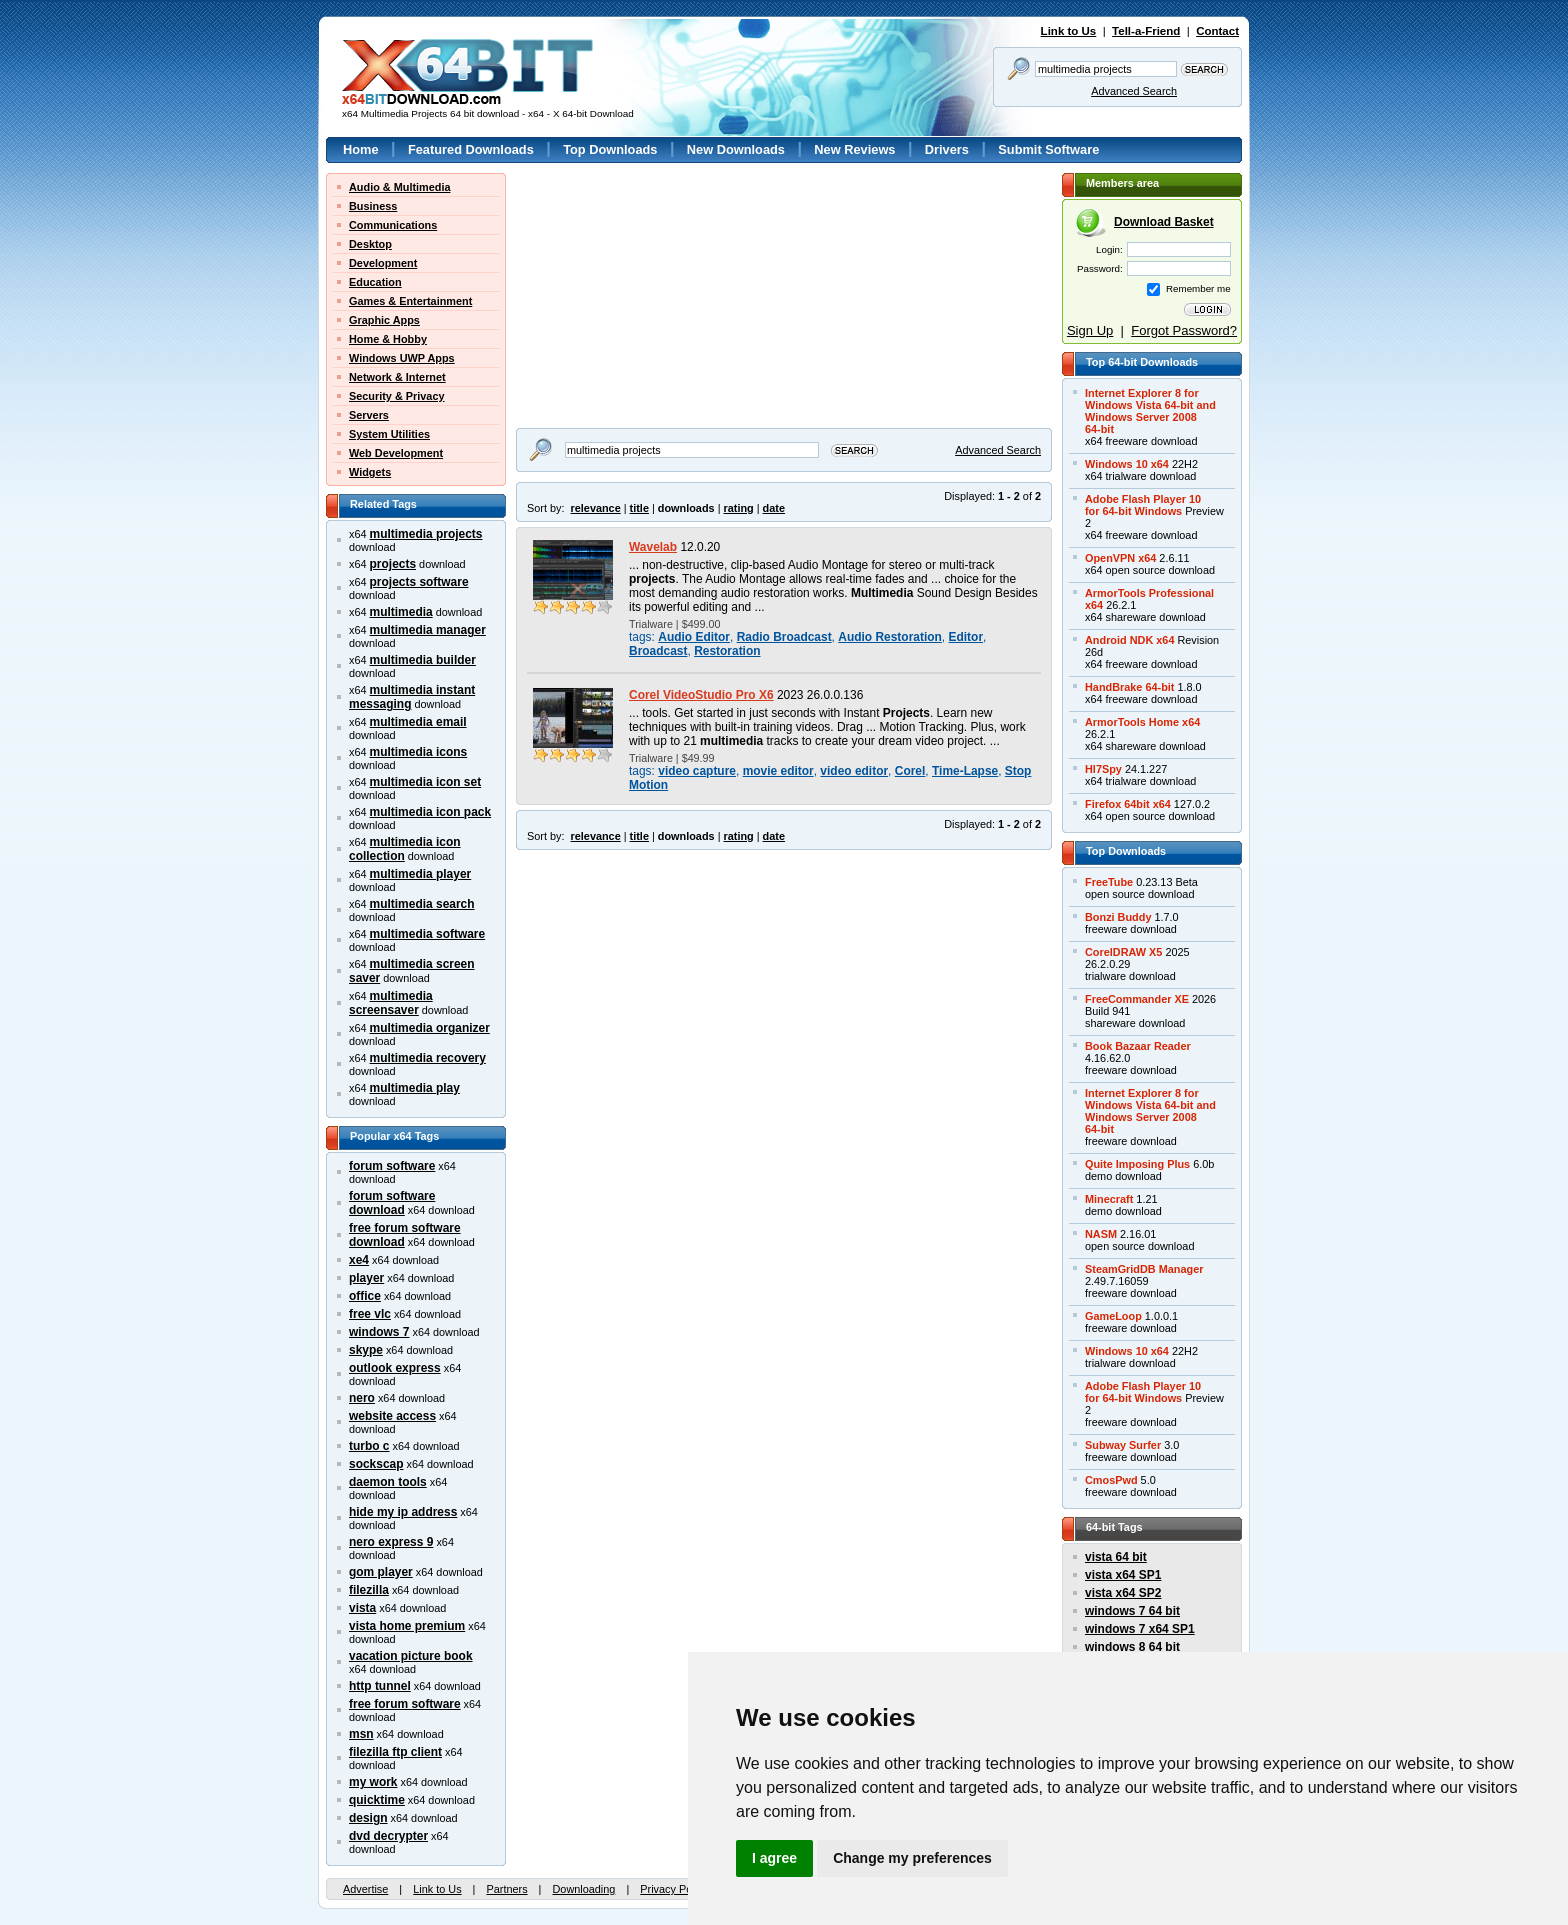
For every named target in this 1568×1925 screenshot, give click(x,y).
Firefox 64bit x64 (1128, 804)
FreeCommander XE (1137, 999)
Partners (506, 1889)
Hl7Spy (1103, 769)
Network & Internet (397, 377)
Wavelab (653, 547)
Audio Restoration (890, 637)
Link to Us (1069, 31)
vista (362, 1608)
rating (738, 508)
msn (361, 1734)
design (368, 1818)
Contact (1217, 31)
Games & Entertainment (410, 301)
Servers (369, 415)
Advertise (365, 1889)
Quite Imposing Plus (1137, 1164)
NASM (1101, 1234)
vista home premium (407, 1626)
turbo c (369, 1446)
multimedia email (418, 722)
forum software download (392, 1203)
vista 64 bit (1116, 1557)
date (774, 508)
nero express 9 (391, 1542)
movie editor (778, 771)
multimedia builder (423, 660)
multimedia (401, 612)
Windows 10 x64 (1127, 464)
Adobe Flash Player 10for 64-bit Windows (1143, 505)
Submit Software (1048, 149)
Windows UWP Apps (402, 358)
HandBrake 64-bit (1129, 687)
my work (373, 1782)
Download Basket (1164, 222)
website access (392, 1416)
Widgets (370, 472)
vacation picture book (411, 1656)
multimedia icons (419, 752)
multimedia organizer (430, 1028)
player (366, 1278)
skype (366, 1350)
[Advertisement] (641, 298)
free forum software (405, 1704)
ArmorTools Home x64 (1142, 722)
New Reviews (854, 149)
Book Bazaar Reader (1138, 1046)
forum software (392, 1166)
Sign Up (1090, 330)
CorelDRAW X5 (1123, 952)
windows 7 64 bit (1132, 1611)
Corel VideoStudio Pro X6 (701, 695)
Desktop (370, 244)
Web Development (396, 453)
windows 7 (379, 1332)
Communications (393, 225)
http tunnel (380, 1686)
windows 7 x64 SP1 (1140, 1629)
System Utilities (389, 434)
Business (373, 206)
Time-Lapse (965, 771)
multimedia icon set (426, 782)
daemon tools (388, 1482)
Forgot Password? (1184, 330)
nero (362, 1398)
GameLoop (1113, 1316)
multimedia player (421, 874)
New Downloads (736, 149)
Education (375, 282)
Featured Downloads (471, 149)
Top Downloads (610, 149)
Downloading (583, 1889)
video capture (697, 771)
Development (383, 263)
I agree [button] (774, 1858)
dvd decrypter (388, 1836)
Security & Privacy (397, 396)
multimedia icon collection (405, 849)
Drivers (947, 149)
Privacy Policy (674, 1889)
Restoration (727, 651)
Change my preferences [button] (912, 1858)
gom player (381, 1572)
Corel (910, 771)
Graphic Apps (384, 320)
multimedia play (415, 1088)
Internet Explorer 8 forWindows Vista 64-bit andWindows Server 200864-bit (1150, 411)
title (639, 508)
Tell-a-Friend (1146, 31)
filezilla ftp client (395, 1752)
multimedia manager (428, 630)
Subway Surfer (1123, 1445)
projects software (419, 582)
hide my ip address (403, 1512)
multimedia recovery (428, 1058)
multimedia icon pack (431, 812)
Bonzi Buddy (1118, 917)
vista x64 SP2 (1123, 1593)
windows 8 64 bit (1132, 1647)
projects (393, 564)
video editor (854, 771)
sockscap (376, 1464)
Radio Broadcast (784, 637)
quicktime (377, 1800)
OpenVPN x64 (1120, 558)
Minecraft (1109, 1199)
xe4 (359, 1260)
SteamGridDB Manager (1144, 1269)
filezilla (369, 1590)
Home (361, 149)
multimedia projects (426, 534)
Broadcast (658, 651)
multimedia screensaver (391, 1003)
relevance (596, 508)
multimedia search (422, 904)
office (365, 1296)
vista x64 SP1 (1123, 1575)
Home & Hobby (388, 339)
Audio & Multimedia (400, 187)
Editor (966, 637)
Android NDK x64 (1129, 640)
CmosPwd (1111, 1480)
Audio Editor (694, 637)
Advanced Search (1134, 91)
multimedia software (428, 934)
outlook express (395, 1368)
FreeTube (1109, 882)
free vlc (370, 1314)
